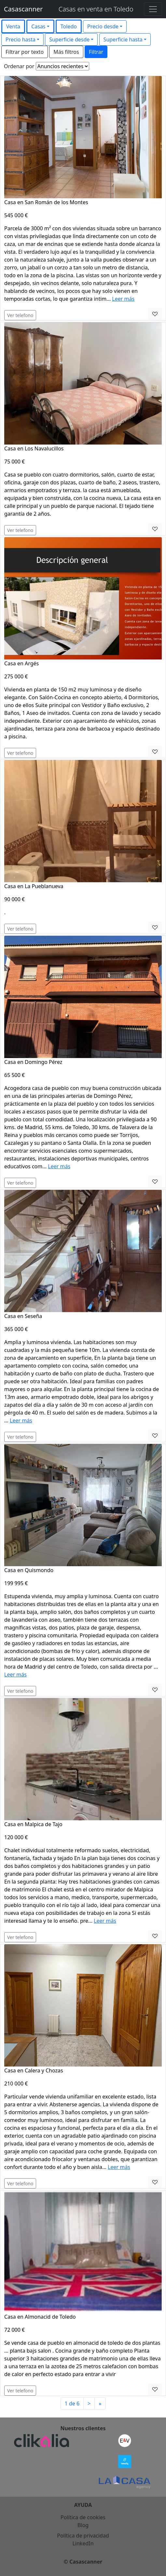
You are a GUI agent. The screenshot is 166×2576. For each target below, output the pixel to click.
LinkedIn (82, 2543)
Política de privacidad (83, 2535)
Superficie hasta (123, 39)
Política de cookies (83, 2517)
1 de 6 (72, 2403)
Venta (13, 26)
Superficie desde (69, 39)
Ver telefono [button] (20, 315)
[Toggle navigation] (153, 9)
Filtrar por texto (25, 51)
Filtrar (96, 51)
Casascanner (23, 9)
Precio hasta (20, 39)
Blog (83, 2525)
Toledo (69, 26)
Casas (38, 26)
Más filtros (66, 51)
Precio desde (102, 26)
